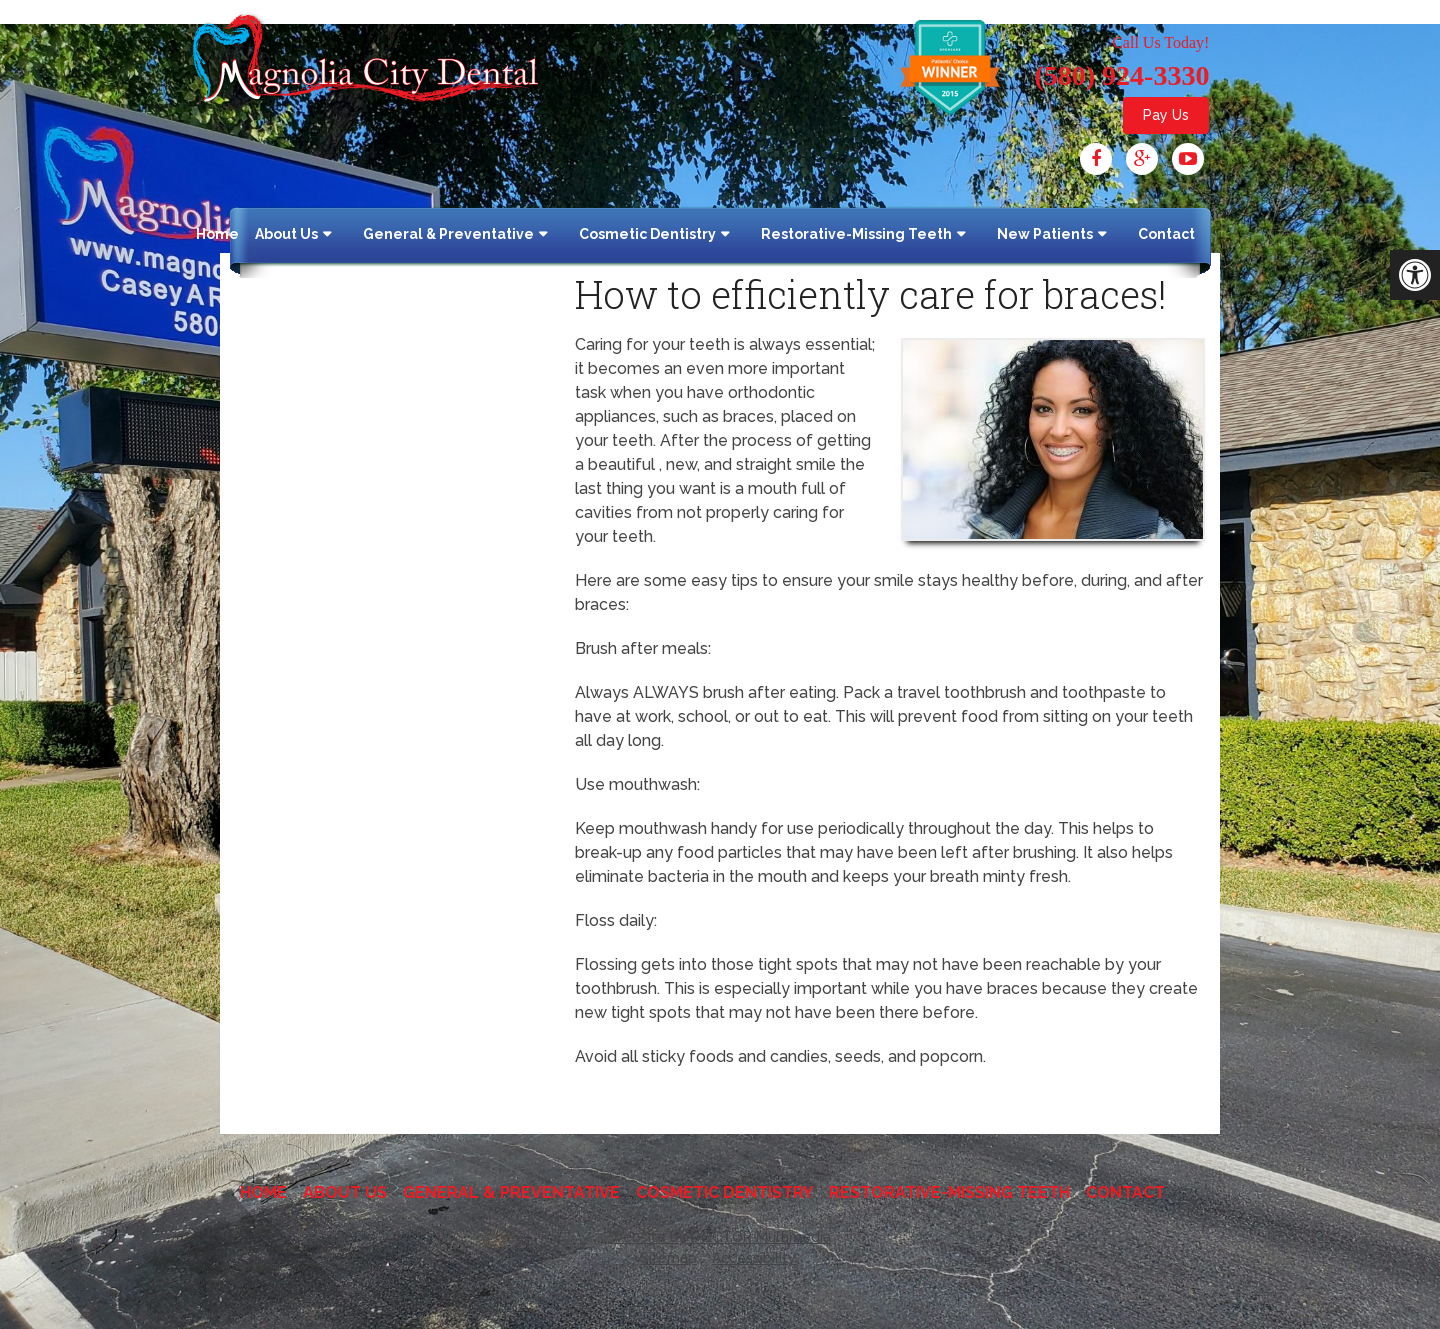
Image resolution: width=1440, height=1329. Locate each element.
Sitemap (668, 1258)
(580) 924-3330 (1121, 75)
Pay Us (1166, 115)
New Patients (1045, 234)
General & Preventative (448, 234)
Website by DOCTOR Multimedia (720, 1237)
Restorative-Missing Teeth (856, 234)
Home (217, 234)
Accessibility (754, 1258)
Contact (1166, 234)
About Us (286, 234)
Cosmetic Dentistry (647, 234)
